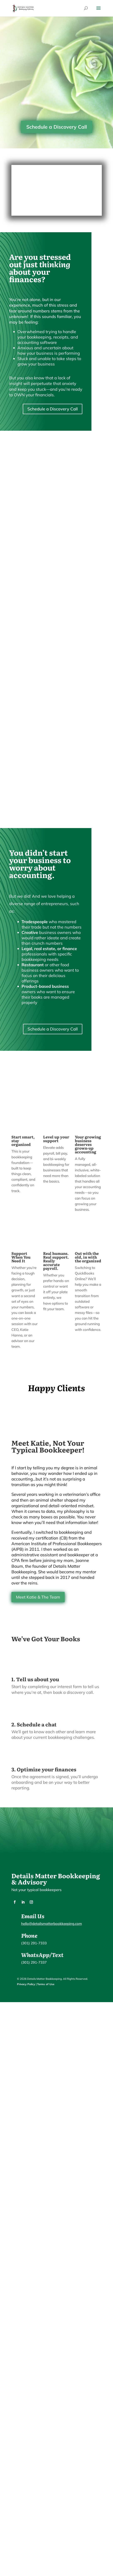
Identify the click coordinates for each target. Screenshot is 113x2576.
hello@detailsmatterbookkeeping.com (51, 1905)
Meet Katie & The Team (38, 1579)
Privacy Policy (26, 1966)
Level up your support (56, 1118)
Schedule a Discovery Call (56, 127)
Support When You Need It (20, 1238)
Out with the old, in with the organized (88, 1215)
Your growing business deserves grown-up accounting (88, 1124)
